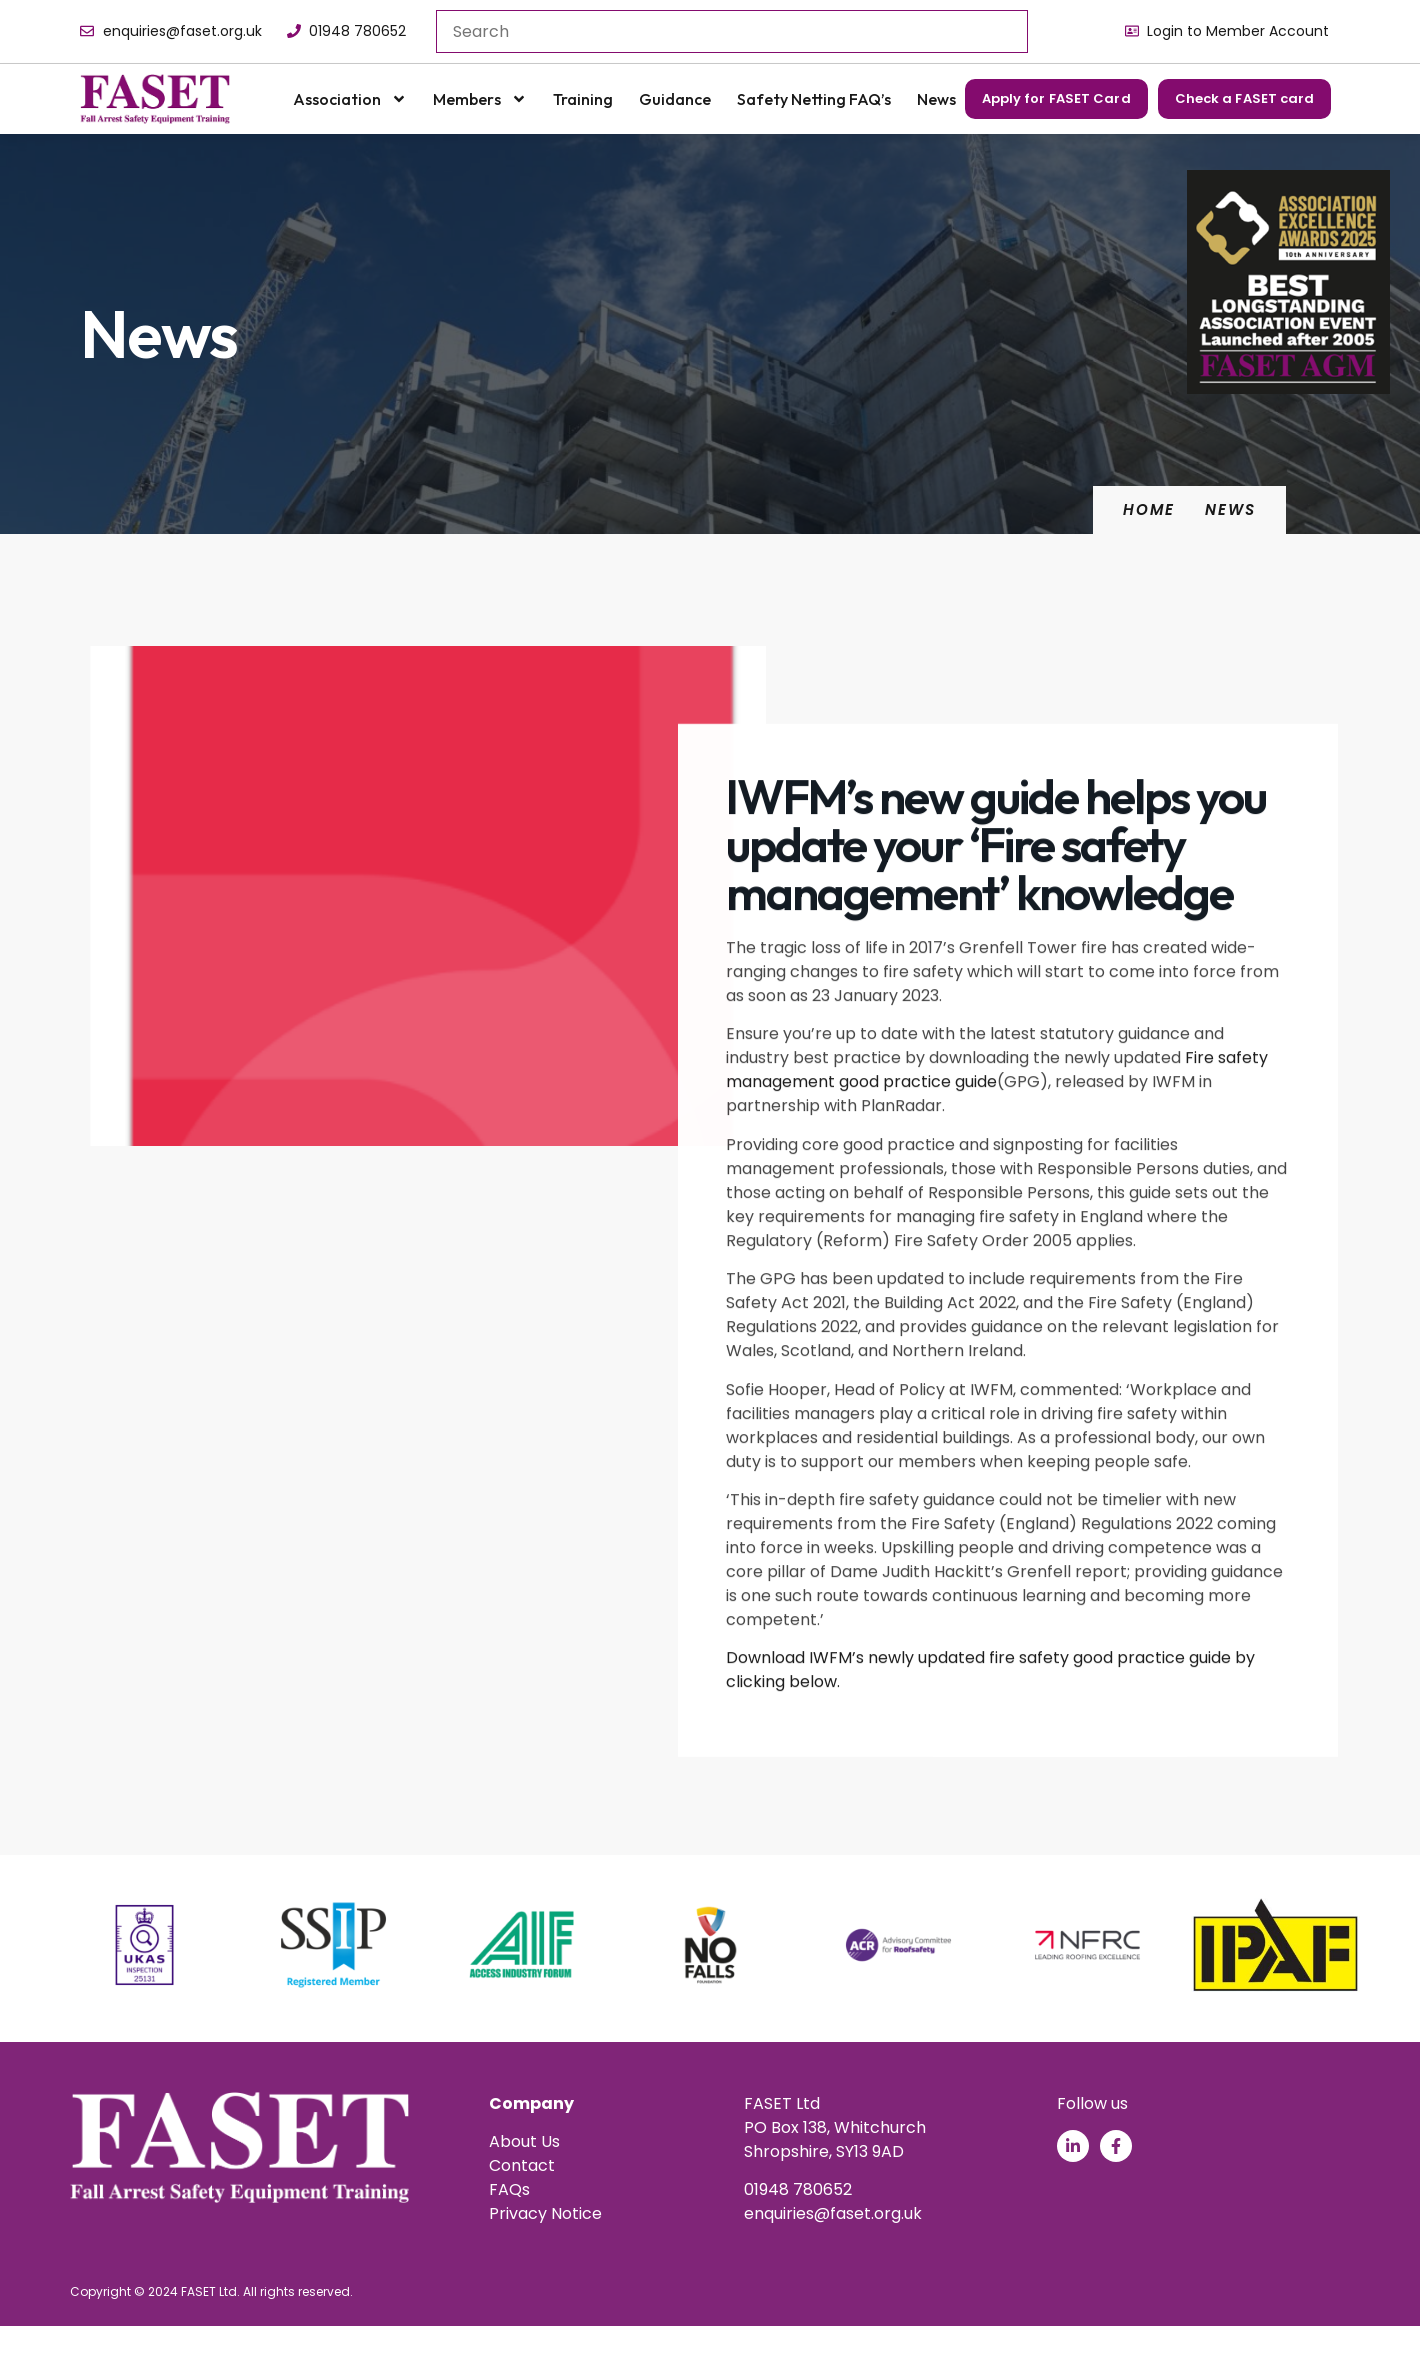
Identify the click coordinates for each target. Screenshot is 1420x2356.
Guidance (675, 99)
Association (350, 99)
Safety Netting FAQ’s (814, 99)
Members (480, 99)
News (936, 99)
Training (583, 99)
